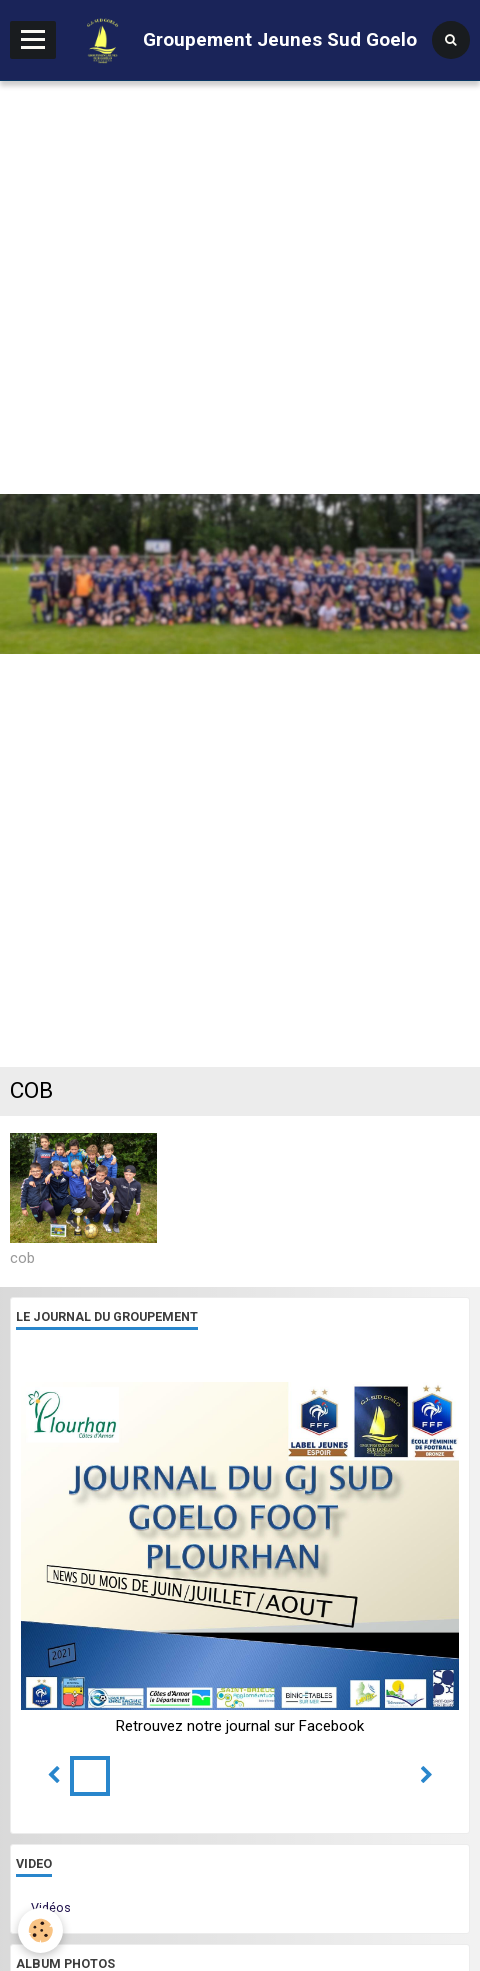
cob (22, 1257)
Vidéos (51, 1907)
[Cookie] (40, 1930)
